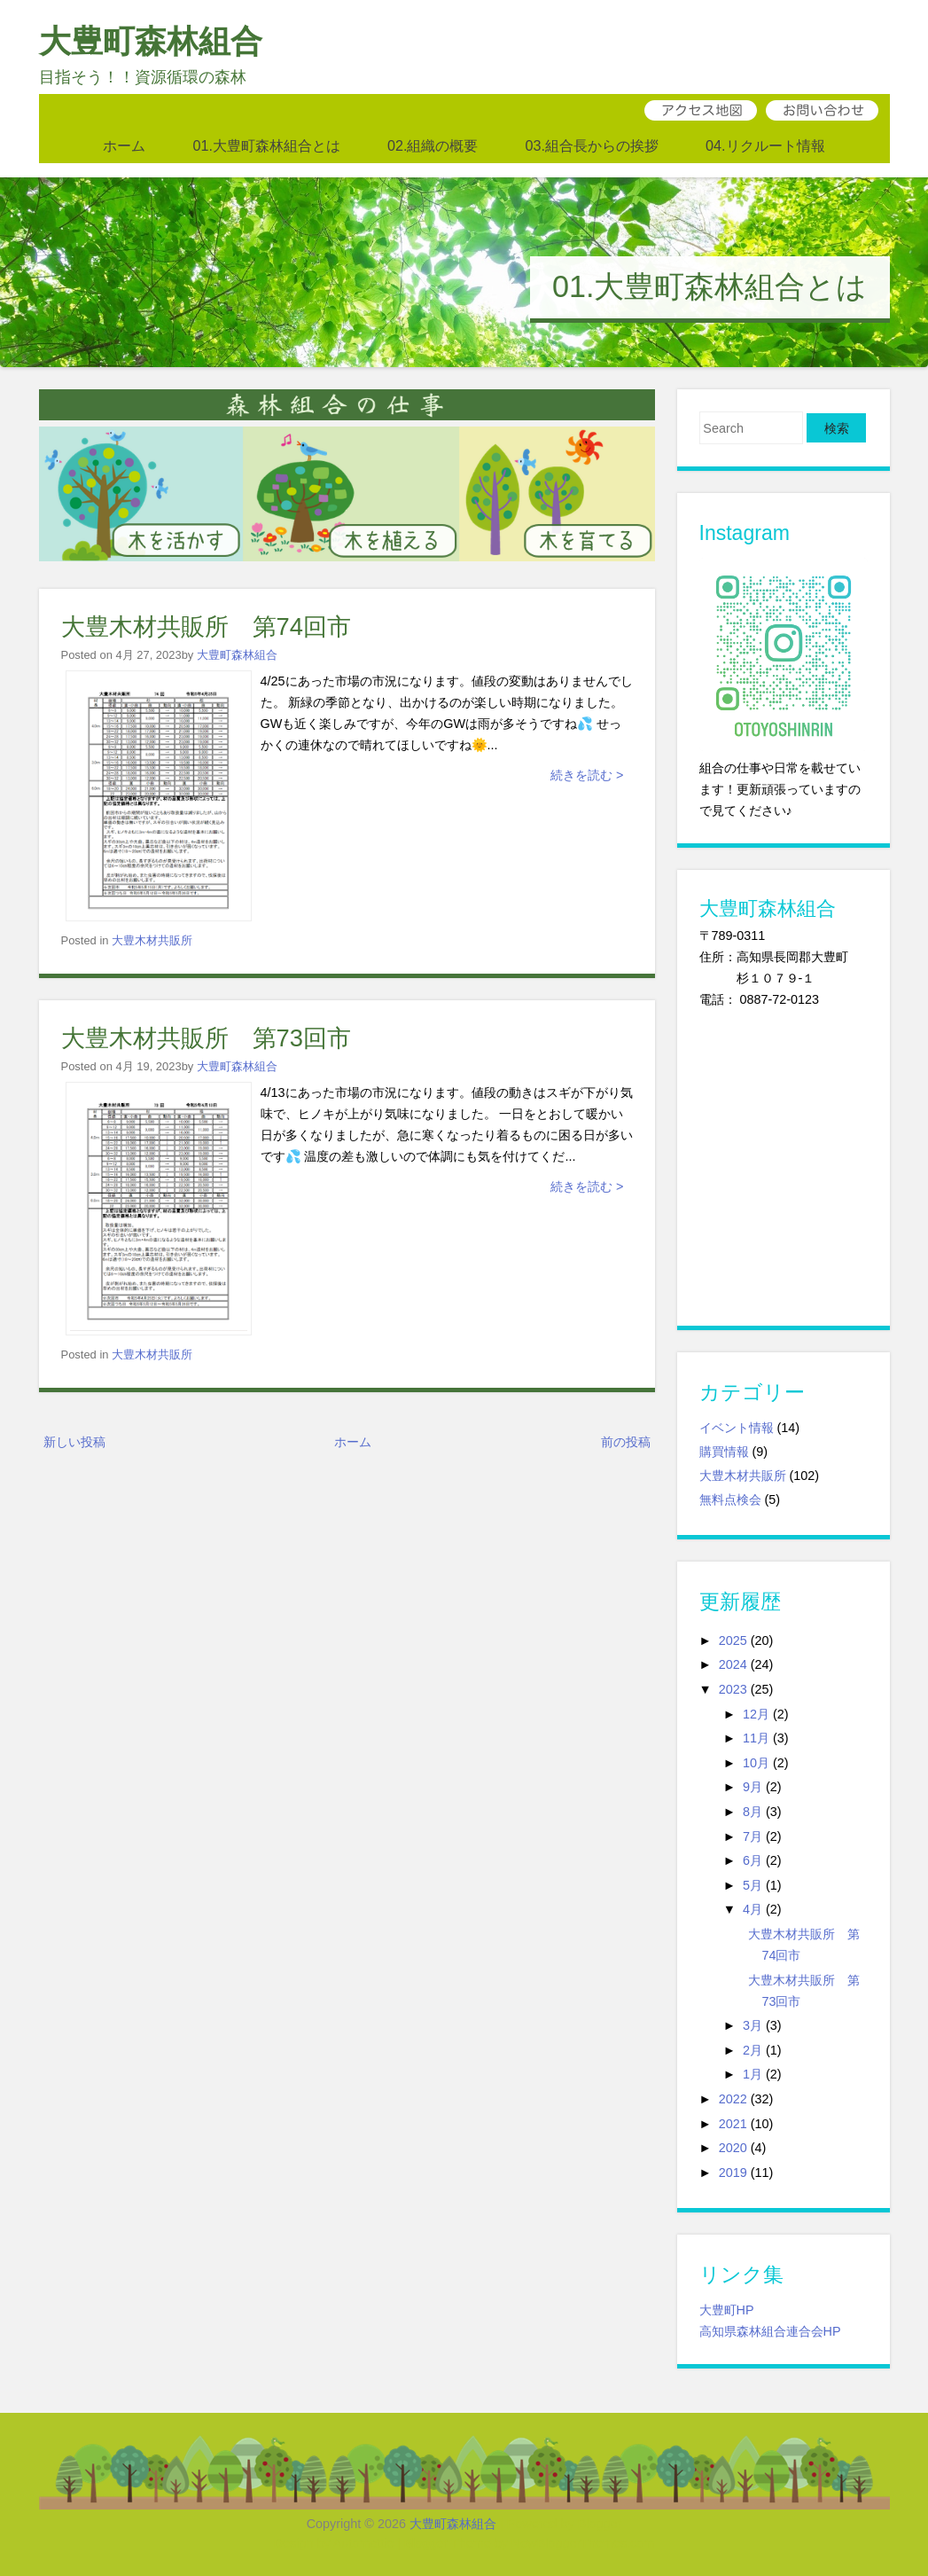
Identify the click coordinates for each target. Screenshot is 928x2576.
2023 (733, 1689)
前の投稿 (626, 1442)
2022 (733, 2099)
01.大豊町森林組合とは (266, 145)
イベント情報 (736, 1428)
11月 (756, 1738)
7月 (752, 1836)
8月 (752, 1812)
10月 (756, 1763)
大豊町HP (726, 2310)
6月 (752, 1860)
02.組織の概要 (433, 145)
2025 (733, 1640)
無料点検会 (730, 1499)
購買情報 (724, 1452)
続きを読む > (586, 775)
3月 (752, 2025)
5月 (752, 1885)
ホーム (124, 145)
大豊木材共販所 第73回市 (206, 1038)
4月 (752, 1909)
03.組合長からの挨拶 (592, 145)
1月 (752, 2074)
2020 (733, 2148)
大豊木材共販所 (152, 940)
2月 (752, 2050)
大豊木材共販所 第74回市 (206, 626)
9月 (752, 1787)
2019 (733, 2172)
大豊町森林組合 (150, 41)
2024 (733, 1664)
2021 (733, 2124)
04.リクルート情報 (765, 145)
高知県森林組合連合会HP (770, 2331)
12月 (756, 1714)
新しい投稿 (74, 1442)
